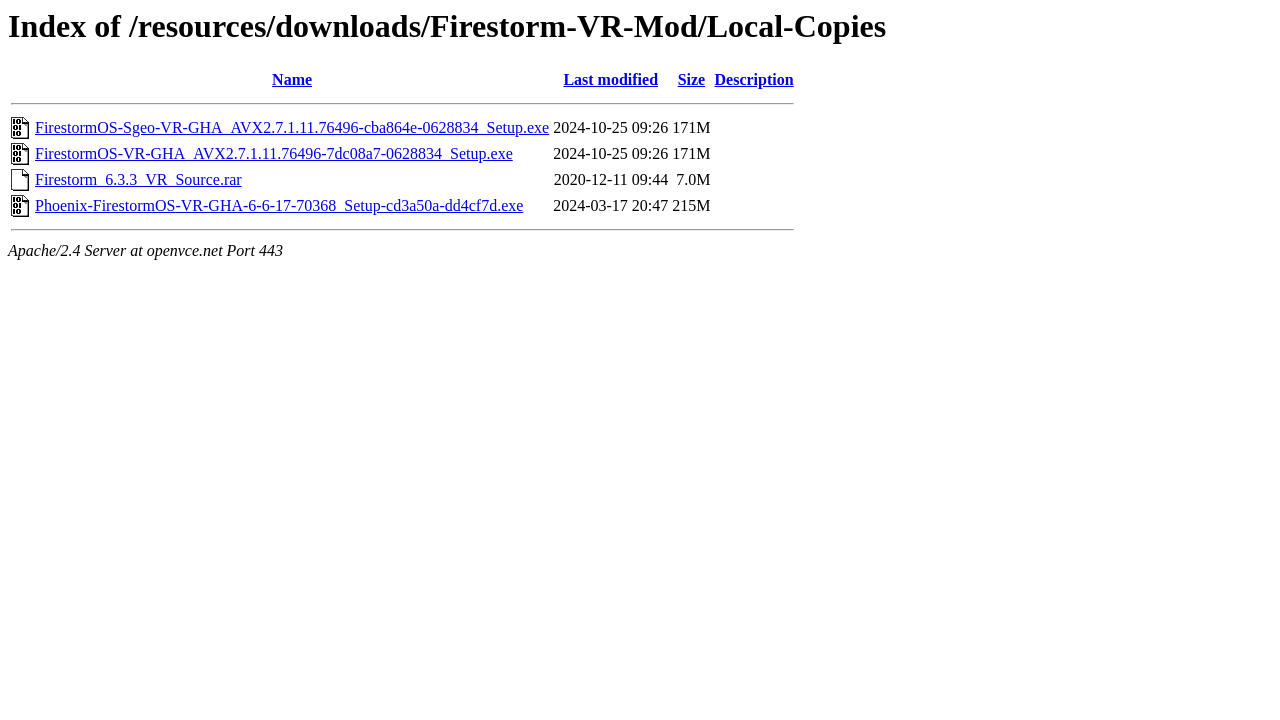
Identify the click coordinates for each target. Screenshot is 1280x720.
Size (692, 79)
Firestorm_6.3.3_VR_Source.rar (138, 179)
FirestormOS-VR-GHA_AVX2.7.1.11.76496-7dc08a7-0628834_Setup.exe (274, 153)
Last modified (610, 79)
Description (754, 79)
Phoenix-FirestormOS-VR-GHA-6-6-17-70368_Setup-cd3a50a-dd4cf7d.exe (279, 205)
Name (292, 79)
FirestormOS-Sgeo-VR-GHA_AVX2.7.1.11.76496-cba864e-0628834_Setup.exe (292, 127)
